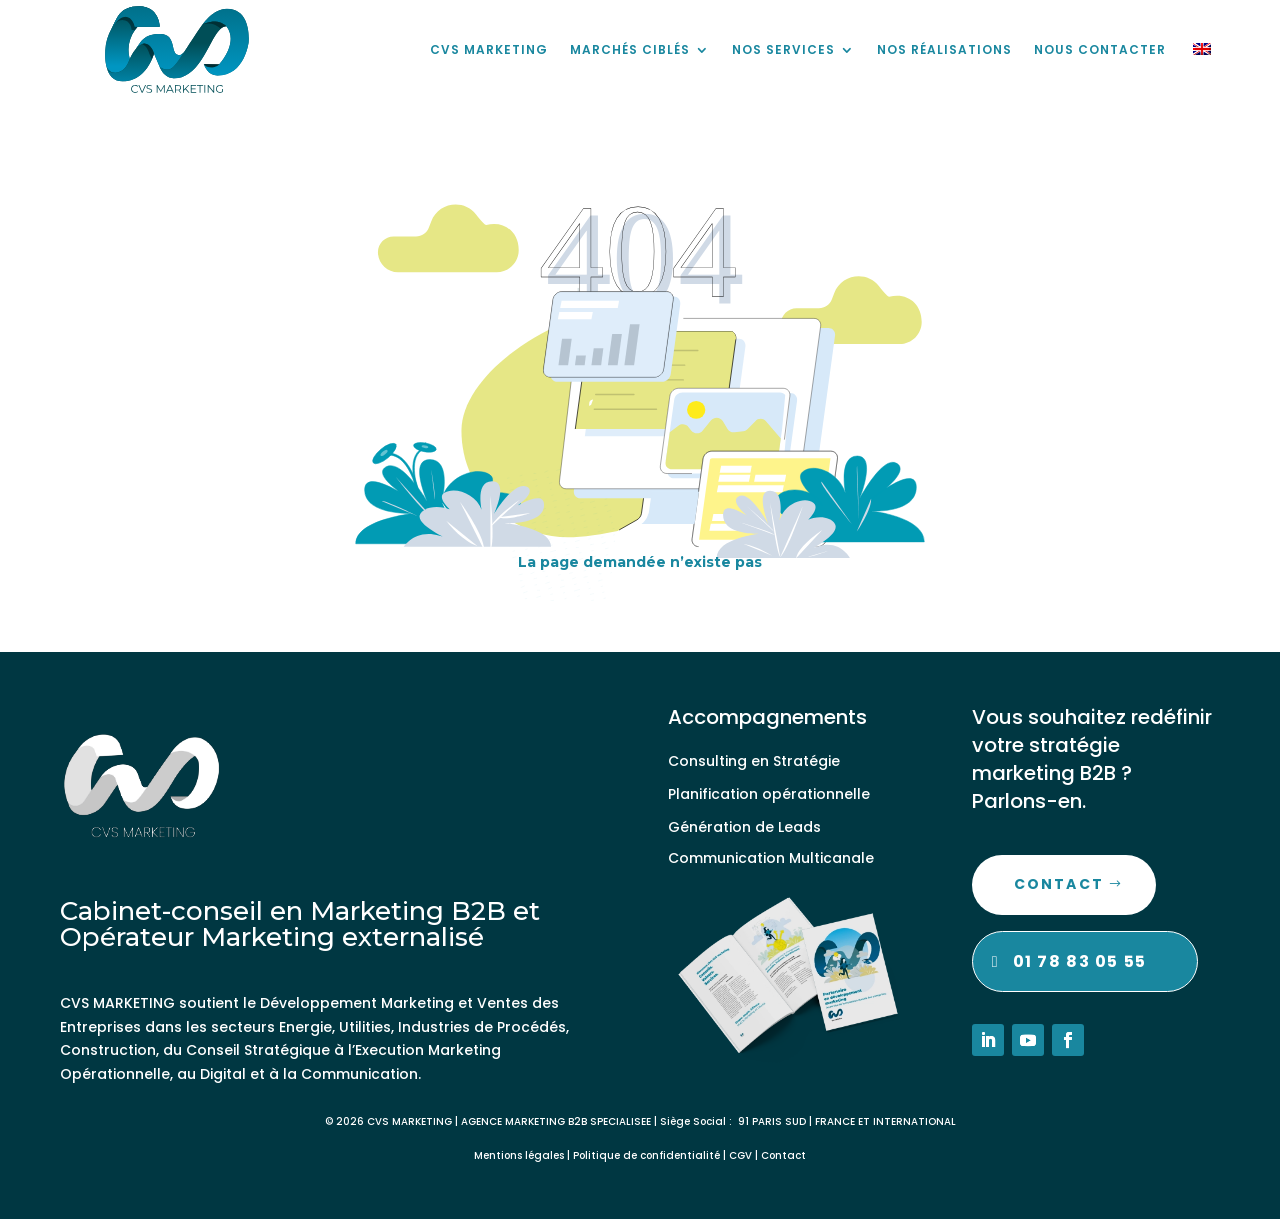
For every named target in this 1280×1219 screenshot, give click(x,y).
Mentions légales (519, 1155)
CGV (740, 1155)
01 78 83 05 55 (1080, 961)
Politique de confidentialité (646, 1155)
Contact (1059, 884)
